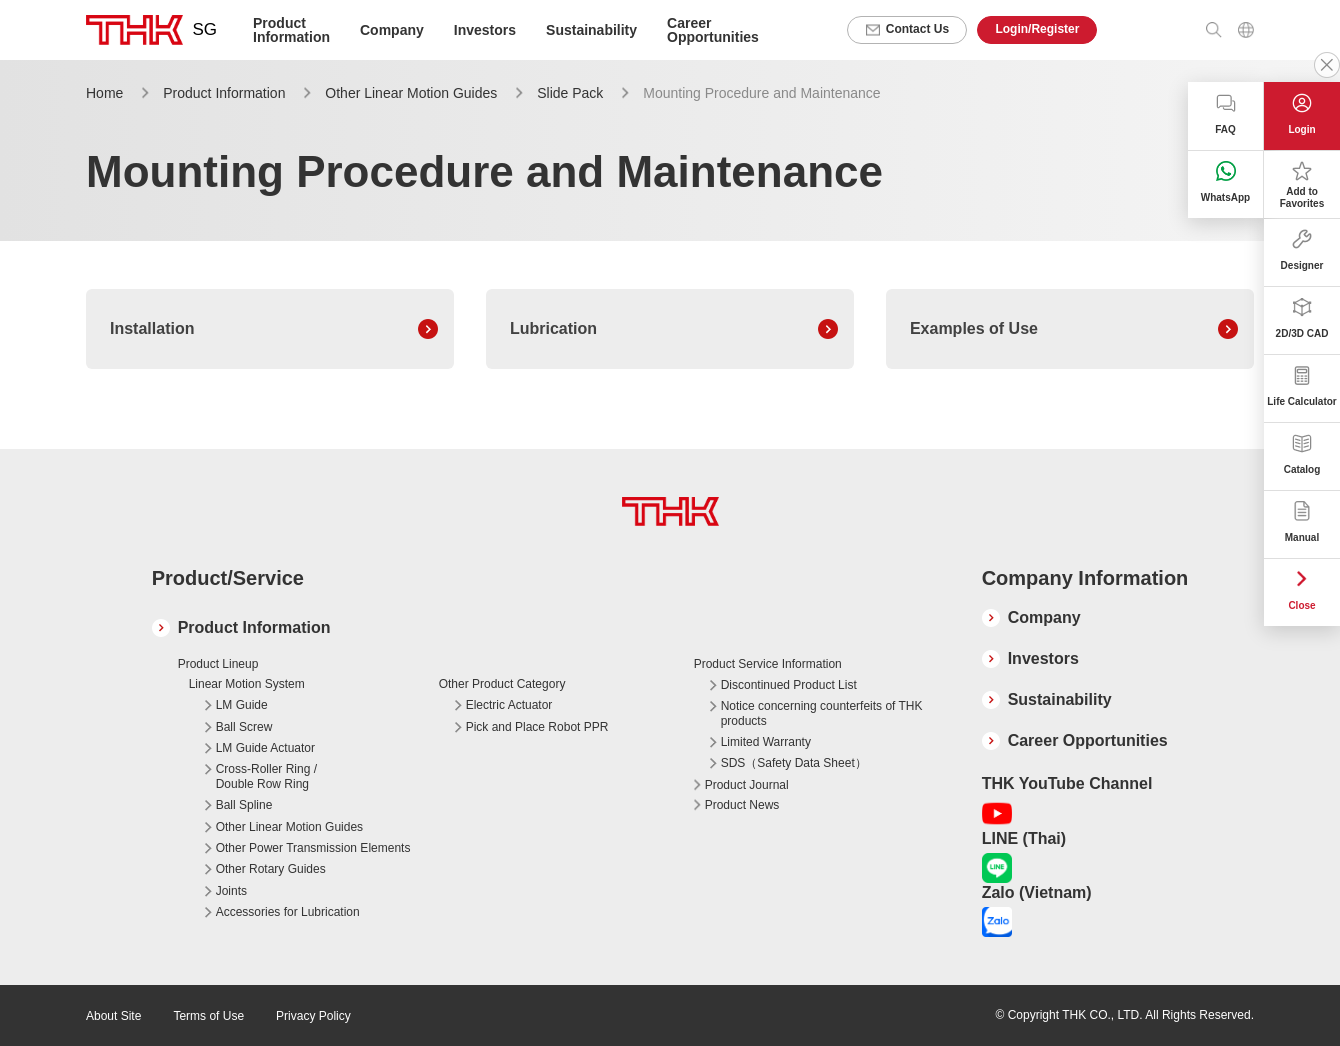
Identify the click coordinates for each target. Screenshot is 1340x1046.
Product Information (224, 93)
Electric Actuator (509, 705)
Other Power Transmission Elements (313, 848)
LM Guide (242, 705)
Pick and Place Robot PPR (537, 727)
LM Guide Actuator (265, 748)
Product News (742, 805)
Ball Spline (244, 805)
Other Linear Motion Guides (411, 93)
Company (1044, 617)
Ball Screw (244, 727)
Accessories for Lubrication (288, 912)
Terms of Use (208, 1016)
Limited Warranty (766, 742)
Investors (485, 30)
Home (104, 93)
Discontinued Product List (789, 685)
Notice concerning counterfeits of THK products (822, 713)
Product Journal (747, 785)
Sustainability (591, 30)
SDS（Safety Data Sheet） (794, 763)
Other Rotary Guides (271, 869)
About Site (113, 1016)
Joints (231, 891)
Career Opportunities (713, 30)
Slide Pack (570, 93)
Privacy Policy (313, 1016)
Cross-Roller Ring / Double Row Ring (266, 776)
